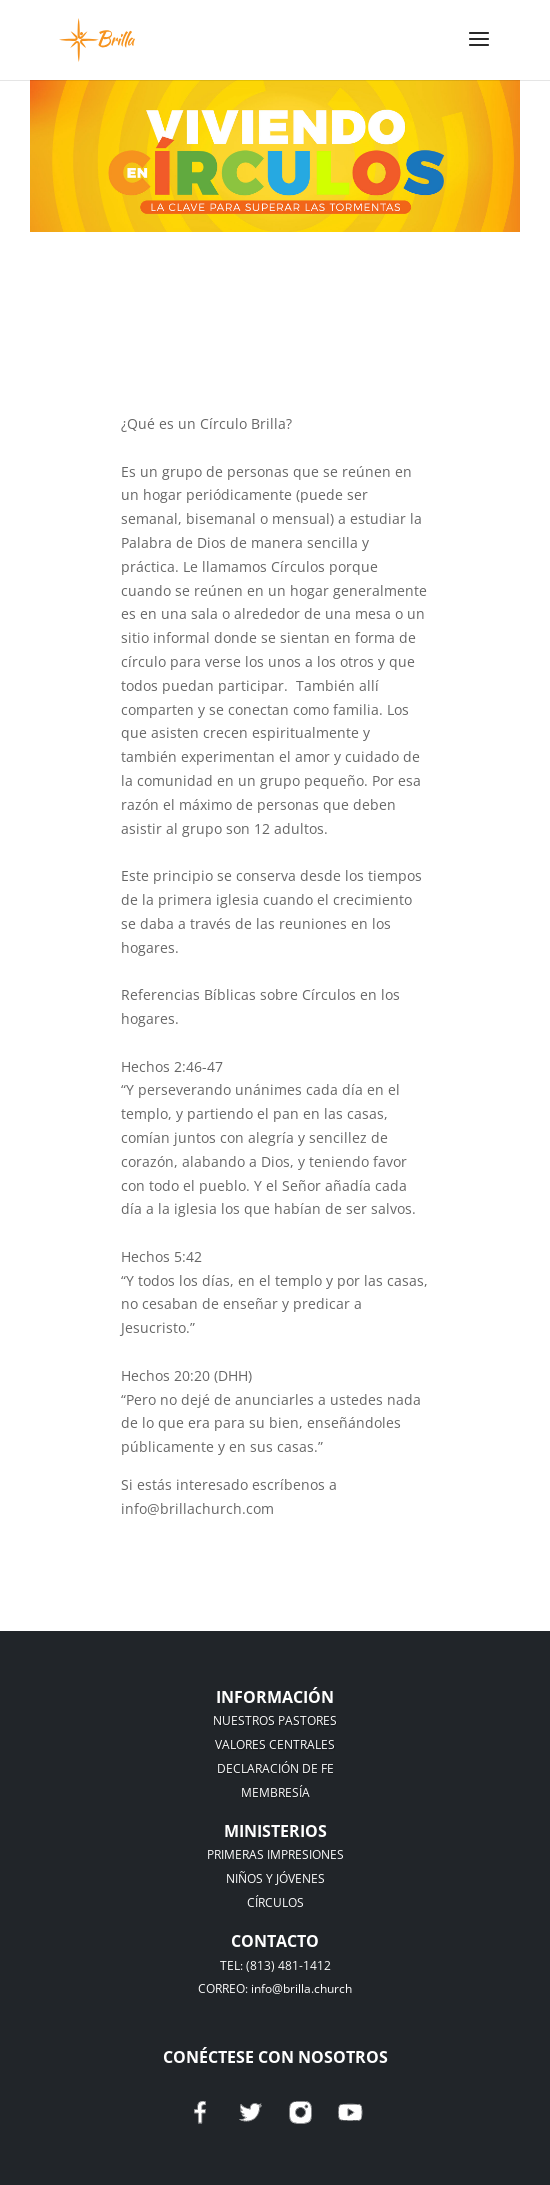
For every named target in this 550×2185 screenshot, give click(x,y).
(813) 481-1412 (288, 1965)
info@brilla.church (301, 1988)
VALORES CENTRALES (275, 1744)
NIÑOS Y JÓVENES (275, 1878)
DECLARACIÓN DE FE (275, 1768)
